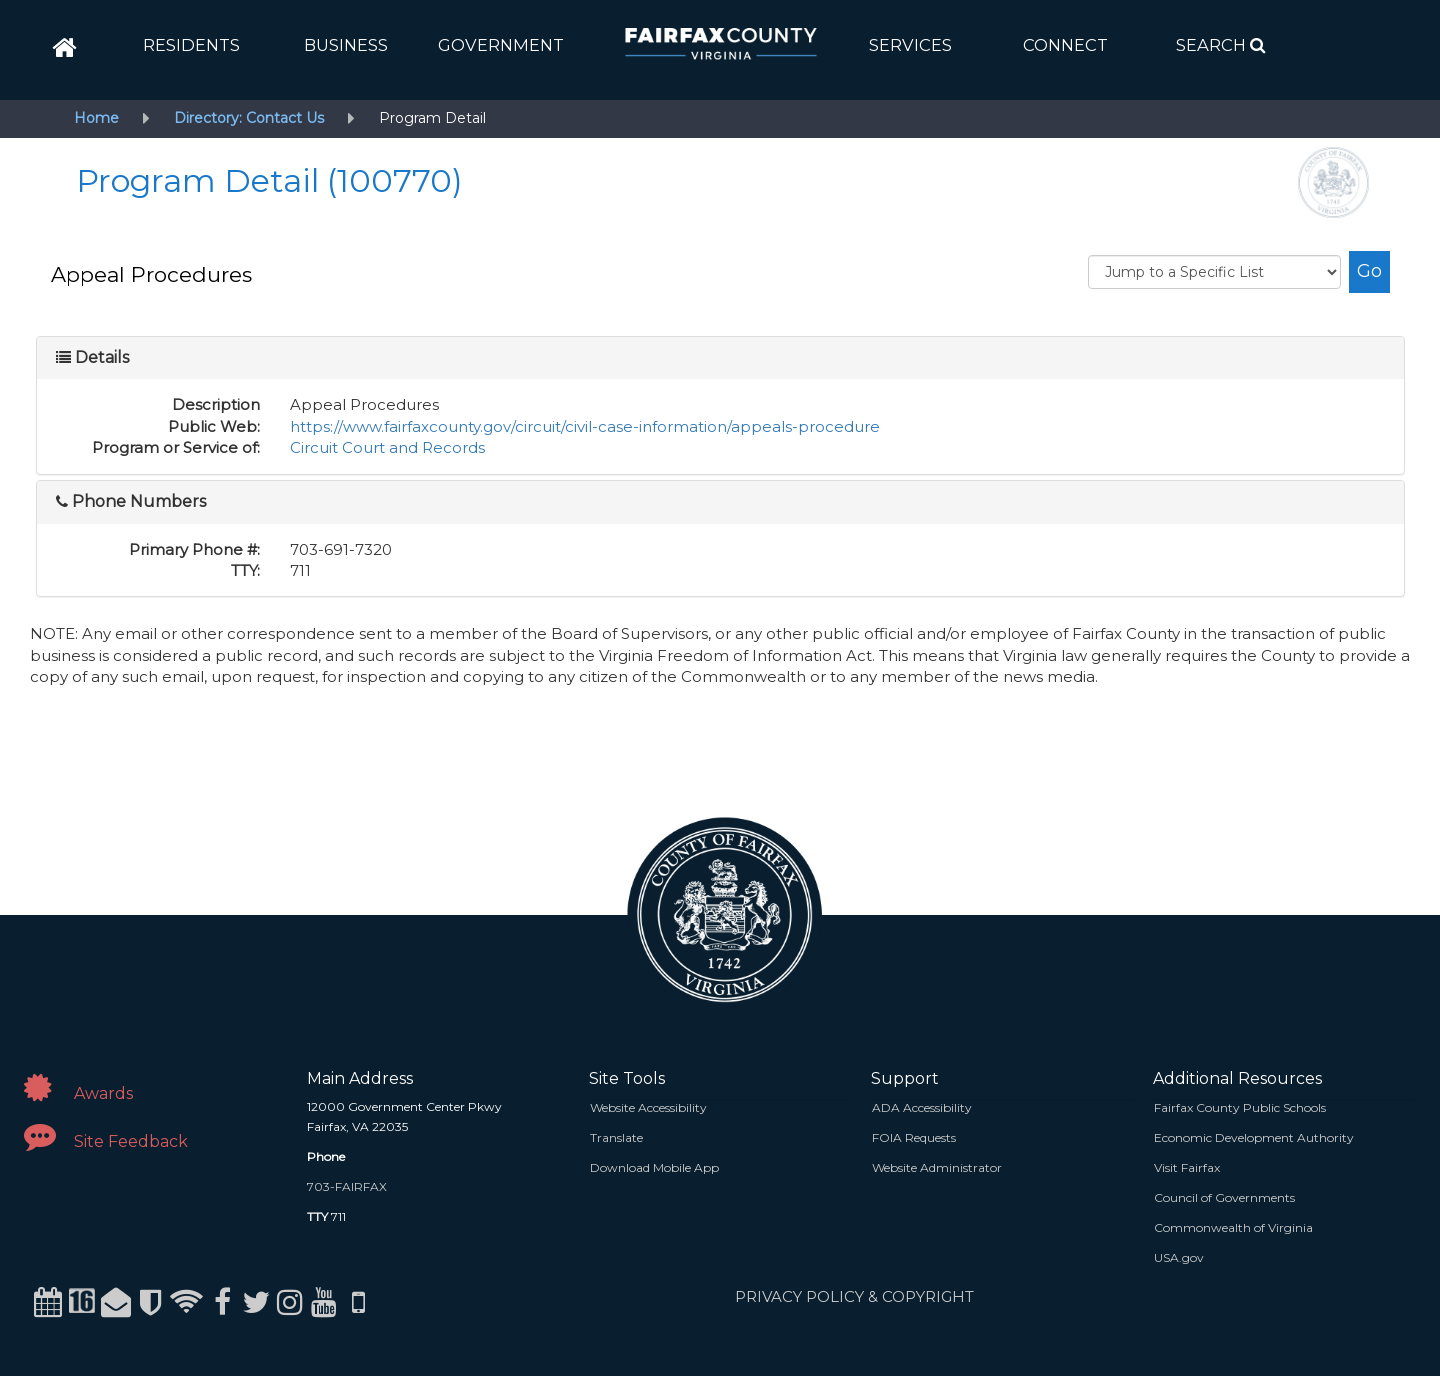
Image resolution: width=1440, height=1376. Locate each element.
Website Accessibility (648, 1107)
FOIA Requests (914, 1137)
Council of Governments (1224, 1197)
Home (96, 118)
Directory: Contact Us (249, 118)
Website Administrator (937, 1167)
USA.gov (1179, 1257)
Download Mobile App (654, 1167)
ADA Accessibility (922, 1107)
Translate (616, 1137)
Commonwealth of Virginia (1233, 1227)
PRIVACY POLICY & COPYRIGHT (854, 1296)
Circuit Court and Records (387, 447)
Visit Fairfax (1187, 1167)
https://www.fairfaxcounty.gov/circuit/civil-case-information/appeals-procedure (585, 426)
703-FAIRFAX (347, 1186)
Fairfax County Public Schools (1240, 1107)
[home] (64, 48)
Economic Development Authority (1254, 1137)
